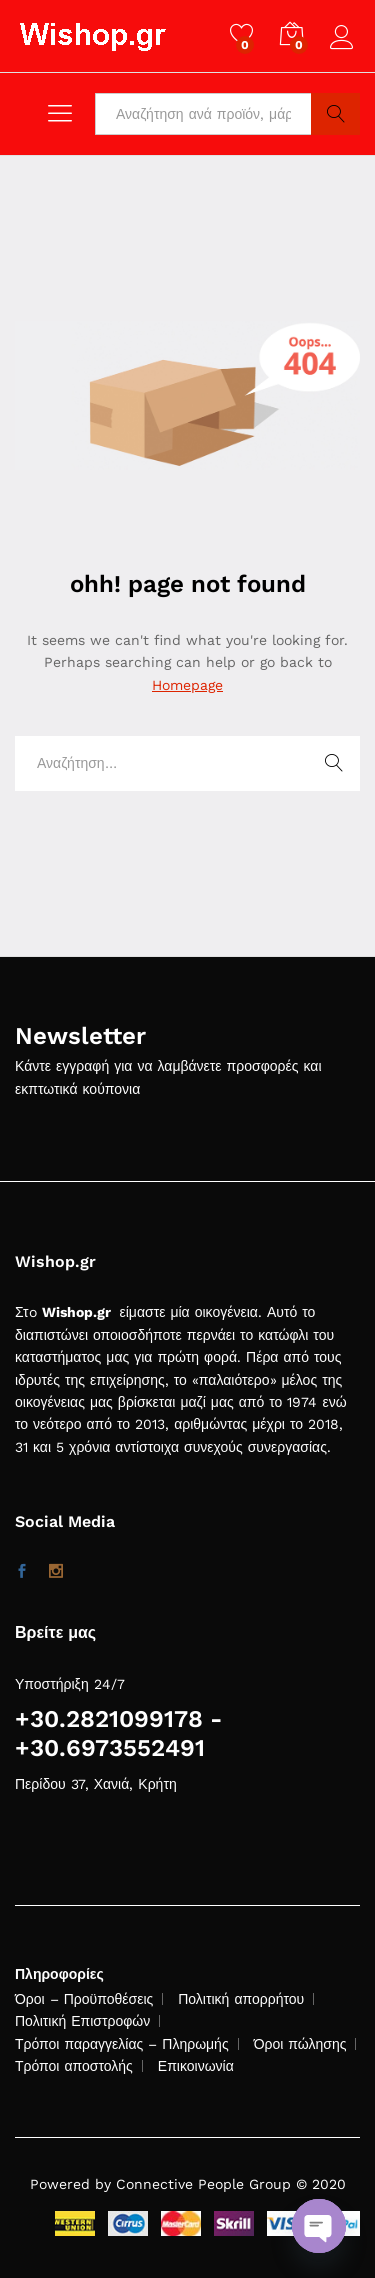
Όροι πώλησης (300, 2044)
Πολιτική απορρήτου (241, 1999)
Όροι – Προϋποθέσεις (84, 1999)
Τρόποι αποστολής (74, 2066)
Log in (345, 38)
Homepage (187, 685)
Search (335, 114)
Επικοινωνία (196, 2066)
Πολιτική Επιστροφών (82, 2021)
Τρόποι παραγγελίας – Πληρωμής (122, 2044)
